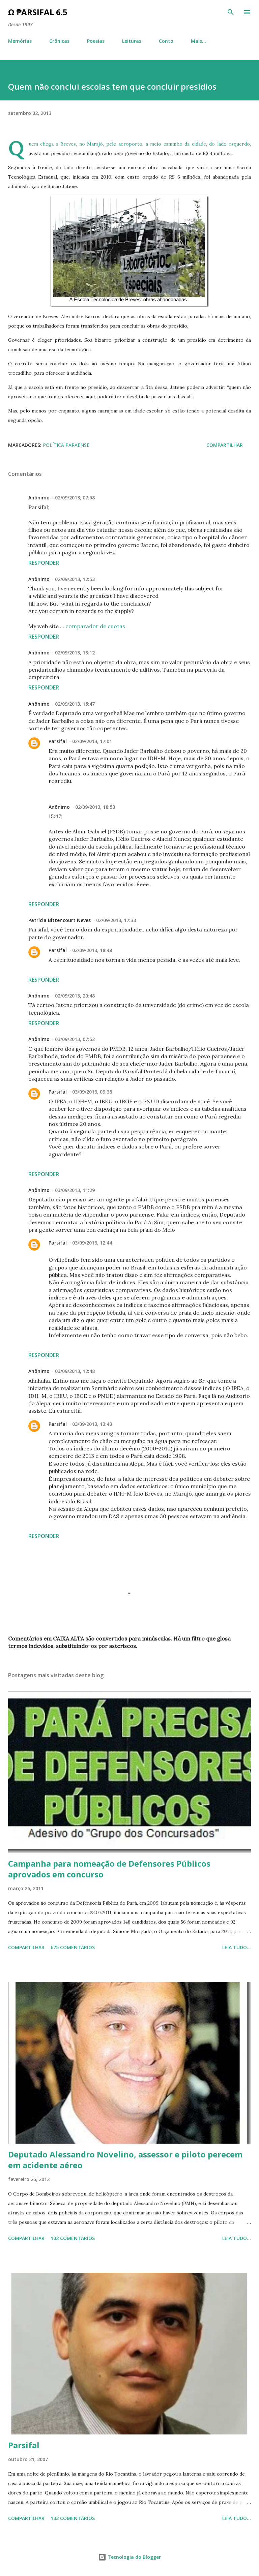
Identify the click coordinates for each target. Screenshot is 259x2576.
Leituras (131, 41)
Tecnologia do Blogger (129, 2557)
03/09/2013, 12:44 (92, 1242)
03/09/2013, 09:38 (92, 1091)
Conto (166, 41)
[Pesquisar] (231, 12)
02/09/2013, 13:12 (75, 652)
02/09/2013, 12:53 (75, 579)
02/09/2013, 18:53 (95, 807)
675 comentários (73, 1947)
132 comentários (73, 2518)
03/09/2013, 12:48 (75, 1371)
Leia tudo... (236, 1947)
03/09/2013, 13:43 (92, 1424)
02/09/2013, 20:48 (75, 995)
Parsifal (58, 741)
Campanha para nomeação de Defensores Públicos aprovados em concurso (109, 1869)
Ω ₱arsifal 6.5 (37, 12)
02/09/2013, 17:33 (116, 920)
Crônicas (59, 41)
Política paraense (66, 445)
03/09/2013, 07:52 (75, 1039)
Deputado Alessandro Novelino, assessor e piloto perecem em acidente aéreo (125, 2160)
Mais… (198, 41)
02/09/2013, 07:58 (75, 497)
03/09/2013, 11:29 (75, 1190)
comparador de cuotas (95, 626)
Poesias (96, 41)
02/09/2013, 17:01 (92, 741)
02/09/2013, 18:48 (92, 950)
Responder (43, 562)
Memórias (20, 41)
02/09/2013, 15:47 (75, 704)
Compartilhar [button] (224, 445)
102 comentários (73, 2238)
